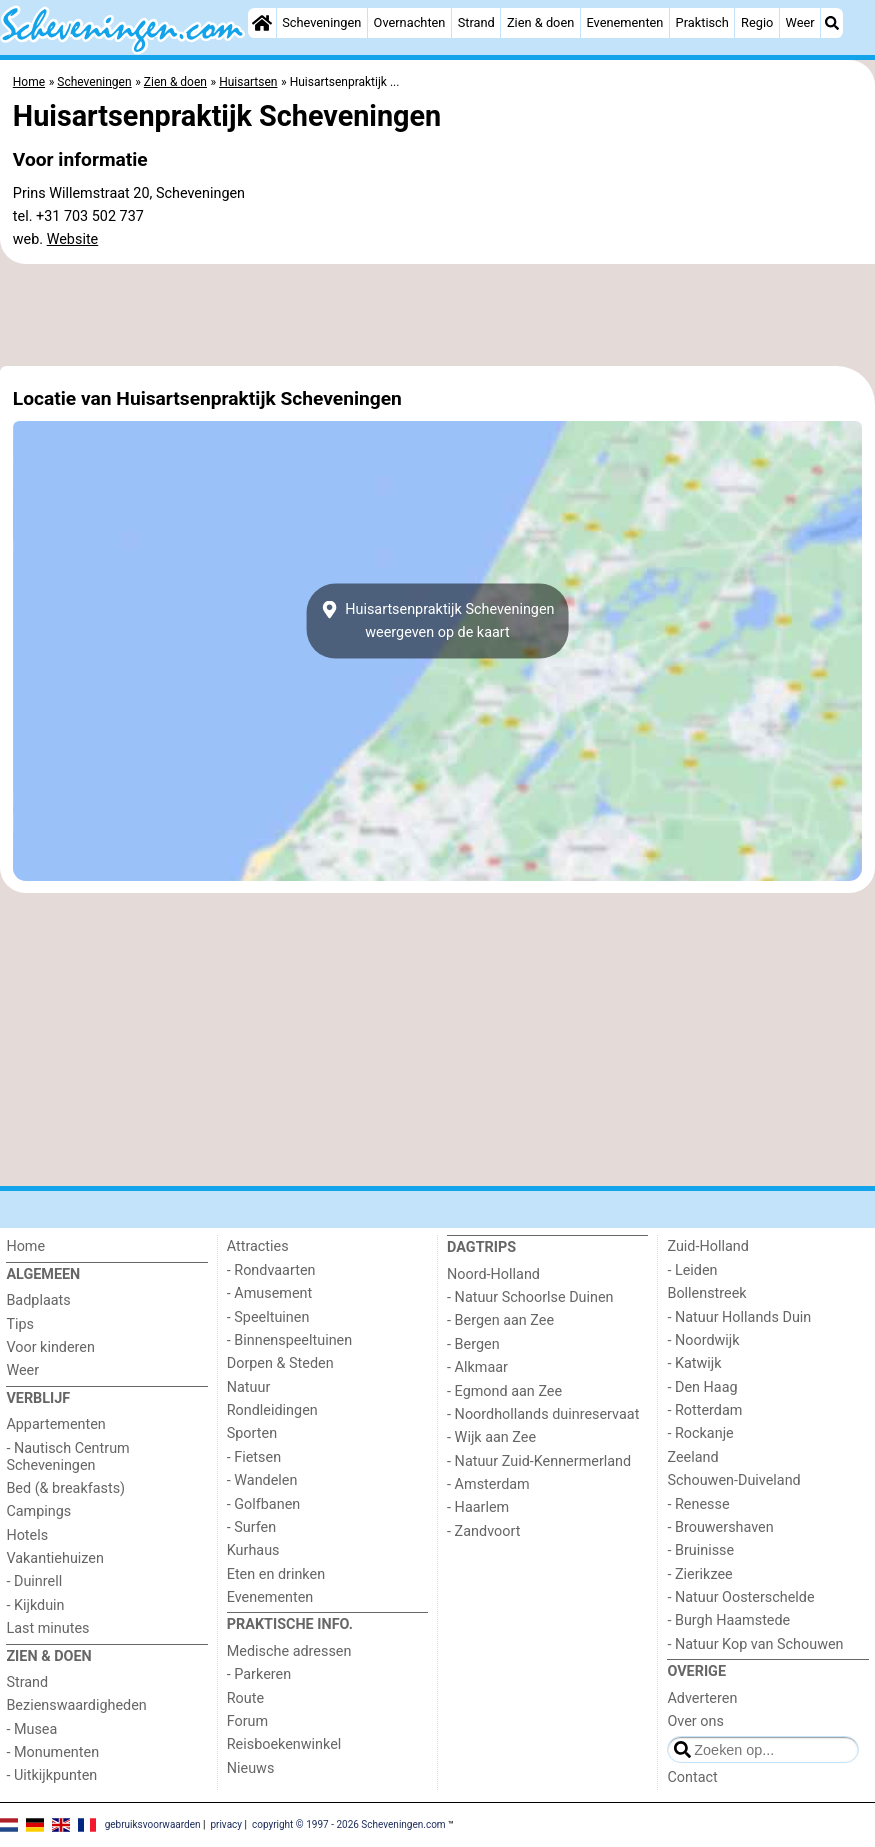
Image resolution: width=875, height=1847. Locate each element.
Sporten (252, 1433)
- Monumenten (52, 1752)
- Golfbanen (264, 1504)
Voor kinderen (50, 1347)
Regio (757, 22)
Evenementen (624, 22)
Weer (800, 22)
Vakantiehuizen (55, 1558)
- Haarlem (478, 1507)
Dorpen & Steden (280, 1363)
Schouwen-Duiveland (733, 1480)
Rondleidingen (272, 1410)
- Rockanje (700, 1433)
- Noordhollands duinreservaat (543, 1414)
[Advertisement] (437, 315)
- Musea (31, 1729)
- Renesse (698, 1504)
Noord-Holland (493, 1274)
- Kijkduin (35, 1605)
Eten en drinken (276, 1574)
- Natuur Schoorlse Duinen (530, 1297)
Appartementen (55, 1424)
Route (245, 1698)
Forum (247, 1721)
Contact (692, 1777)
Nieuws (251, 1768)
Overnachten (410, 22)
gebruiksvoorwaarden (153, 1824)
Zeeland (692, 1457)
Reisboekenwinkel (284, 1744)
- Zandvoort (483, 1531)
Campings (38, 1511)
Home (25, 1246)
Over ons (695, 1721)
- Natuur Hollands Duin (739, 1317)
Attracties (258, 1246)
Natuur (249, 1387)
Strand (476, 22)
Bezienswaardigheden (76, 1705)
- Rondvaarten (271, 1270)
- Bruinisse (700, 1550)
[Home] (262, 23)
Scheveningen (321, 22)
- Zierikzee (699, 1574)
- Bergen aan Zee (500, 1320)
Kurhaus (253, 1550)
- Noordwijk (703, 1340)
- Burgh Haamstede (728, 1620)
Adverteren (702, 1698)
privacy (226, 1824)
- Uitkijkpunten (51, 1775)
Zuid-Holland (707, 1246)
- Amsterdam (488, 1484)
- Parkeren (259, 1674)
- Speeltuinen (268, 1317)
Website (73, 239)
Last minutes (47, 1628)
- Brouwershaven (720, 1527)
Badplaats (38, 1300)
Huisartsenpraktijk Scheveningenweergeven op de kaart (437, 621)
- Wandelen (262, 1480)
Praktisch (702, 22)
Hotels (27, 1535)
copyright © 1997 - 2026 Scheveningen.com (349, 1824)
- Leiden (692, 1270)
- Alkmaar (477, 1367)
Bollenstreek (706, 1293)
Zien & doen (540, 22)
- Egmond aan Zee (504, 1391)
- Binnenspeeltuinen (289, 1340)
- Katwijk (694, 1363)
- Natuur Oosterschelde (740, 1597)
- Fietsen (254, 1457)
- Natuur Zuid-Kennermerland (539, 1461)
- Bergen (473, 1344)
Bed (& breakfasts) (65, 1488)
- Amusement (269, 1293)
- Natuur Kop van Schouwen (755, 1644)
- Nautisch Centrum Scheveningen (67, 1457)
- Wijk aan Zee (491, 1437)
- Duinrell (34, 1581)
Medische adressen (289, 1651)
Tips (20, 1324)
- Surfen (251, 1527)
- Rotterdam (704, 1410)
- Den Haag (702, 1387)
